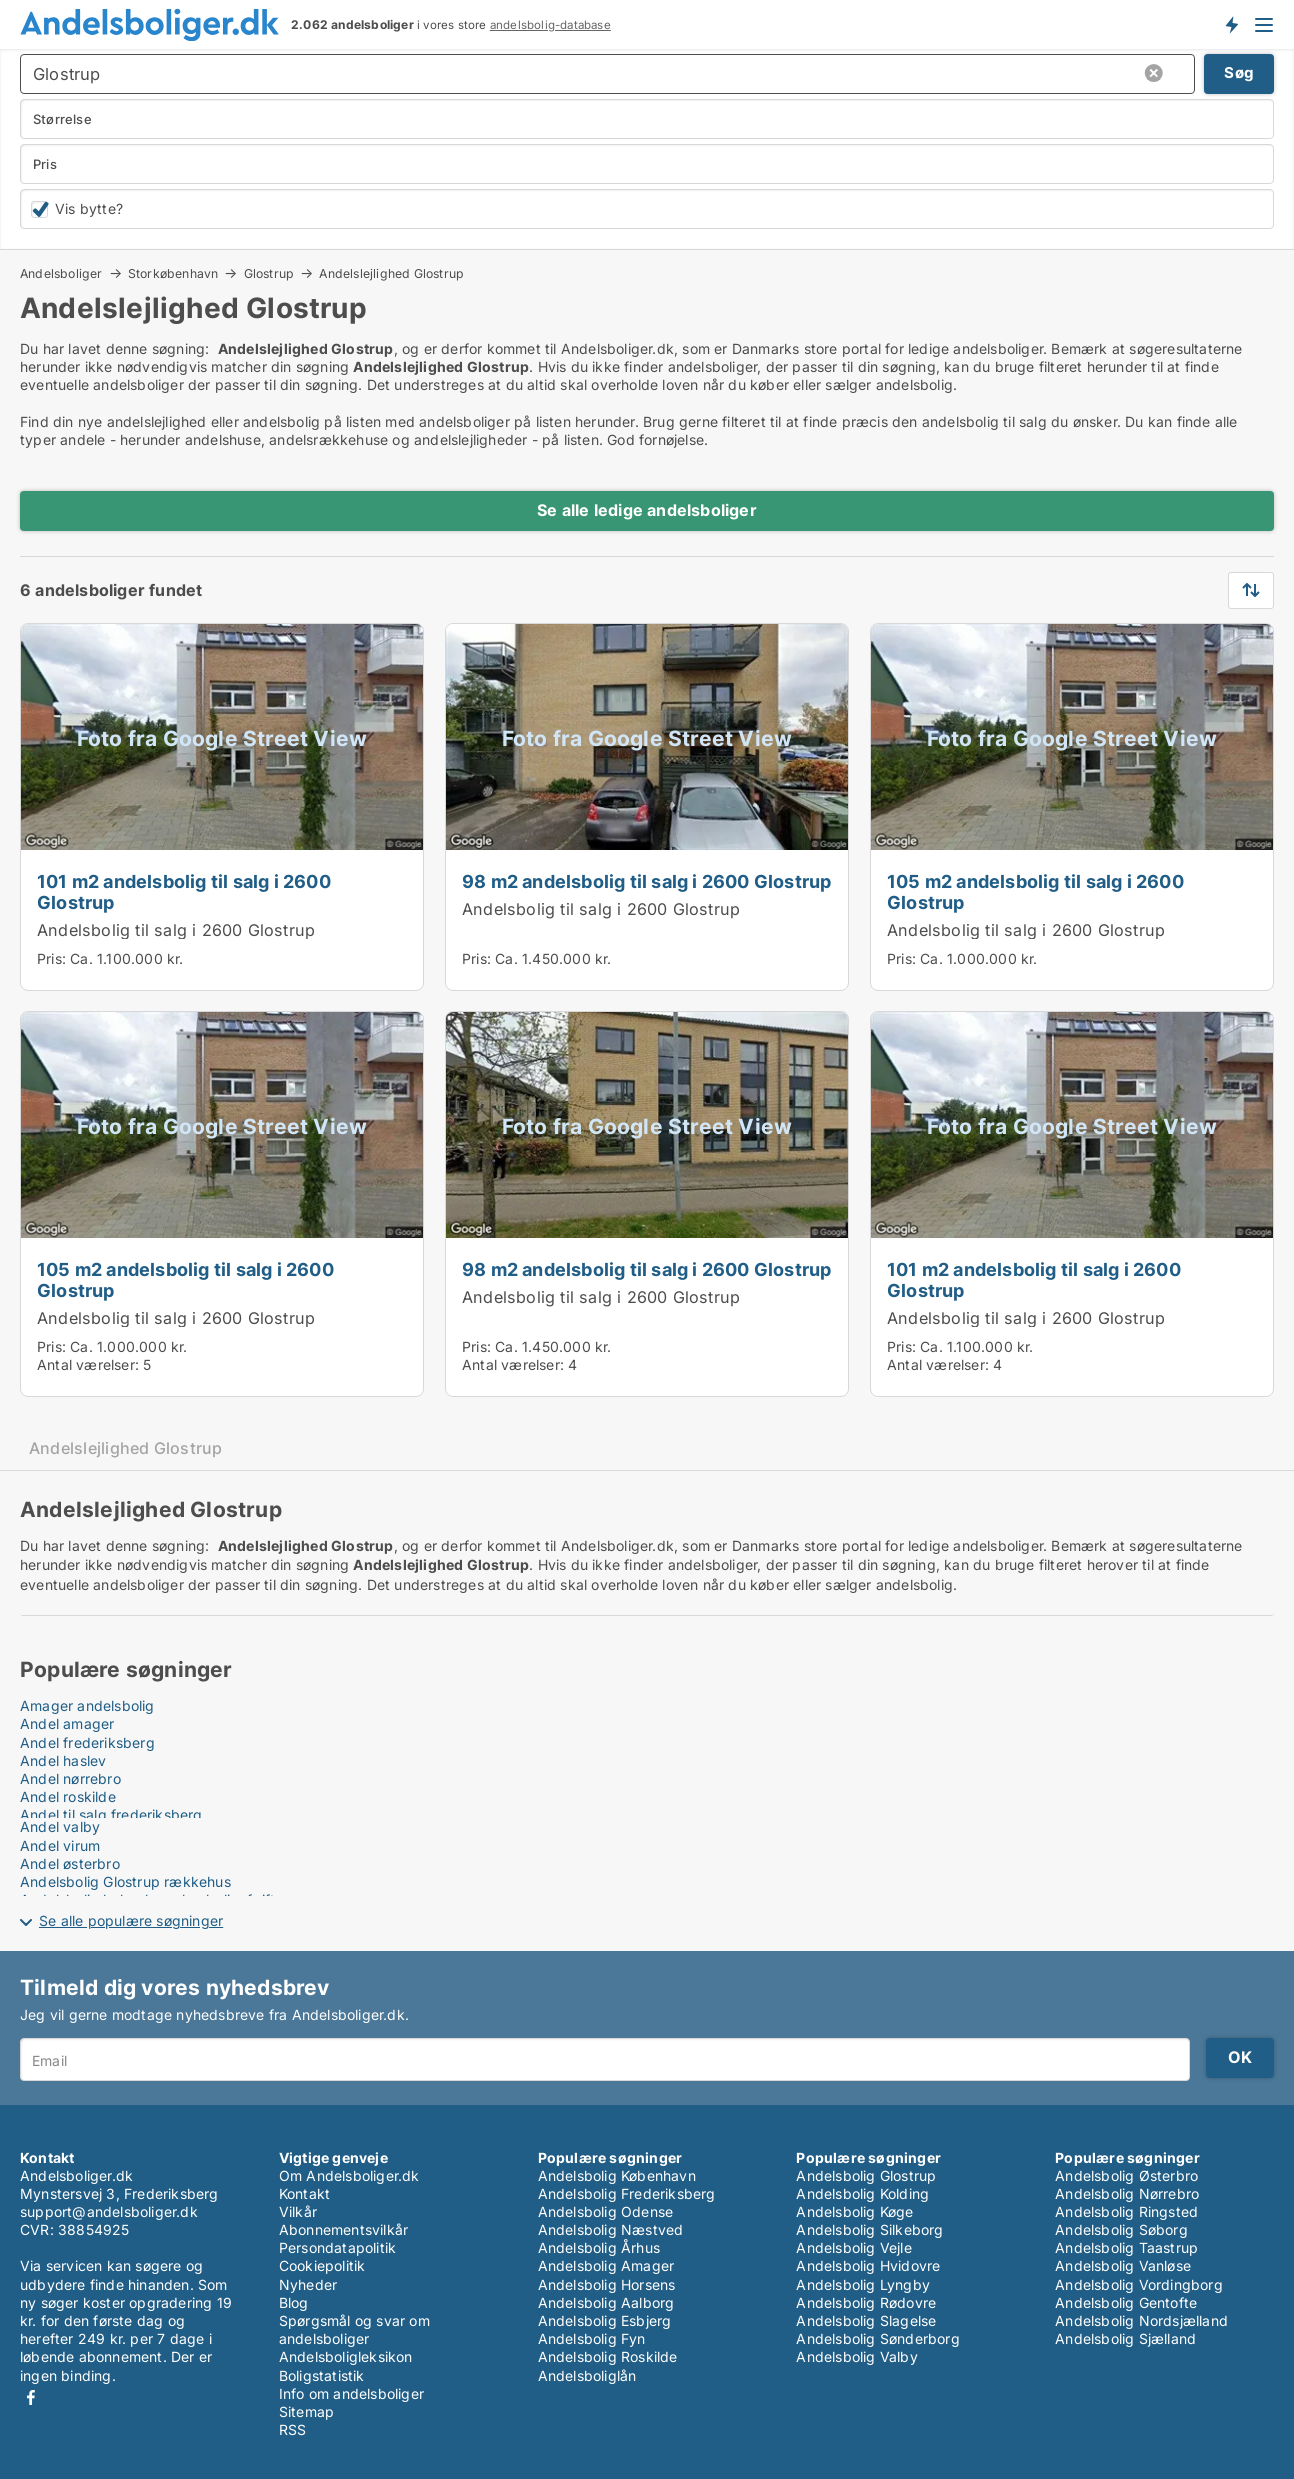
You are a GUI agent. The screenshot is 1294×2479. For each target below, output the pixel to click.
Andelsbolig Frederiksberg (627, 2193)
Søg (1239, 72)
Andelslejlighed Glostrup (391, 274)
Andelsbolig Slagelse (866, 2320)
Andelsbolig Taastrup (1126, 2247)
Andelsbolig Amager (606, 2265)
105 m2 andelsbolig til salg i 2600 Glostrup (1035, 891)
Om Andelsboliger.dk (349, 2175)
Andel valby (60, 1826)
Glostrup (269, 273)
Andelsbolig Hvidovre (868, 2265)
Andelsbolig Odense (606, 2211)
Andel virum (60, 1845)
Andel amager (67, 1723)
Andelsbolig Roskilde (608, 2356)
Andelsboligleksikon (346, 2356)
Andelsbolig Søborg (1121, 2229)
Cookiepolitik (322, 2265)
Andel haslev (63, 1760)
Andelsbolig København (617, 2175)
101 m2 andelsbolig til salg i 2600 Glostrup (184, 891)
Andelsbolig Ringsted (1126, 2211)
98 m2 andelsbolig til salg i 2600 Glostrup (646, 881)
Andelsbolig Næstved (611, 2229)
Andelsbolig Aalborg (606, 2302)
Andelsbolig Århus (599, 2247)
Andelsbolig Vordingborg (1139, 2284)
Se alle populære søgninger (131, 1920)
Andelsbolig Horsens (607, 2284)
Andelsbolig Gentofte (1126, 2302)
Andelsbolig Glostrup (866, 2175)
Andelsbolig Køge (854, 2211)
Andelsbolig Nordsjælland (1141, 2320)
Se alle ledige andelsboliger (647, 510)
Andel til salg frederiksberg (111, 1814)
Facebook (31, 2397)
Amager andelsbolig (87, 1705)
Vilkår (298, 2211)
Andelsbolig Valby (856, 2356)
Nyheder (308, 2284)
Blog (294, 2302)
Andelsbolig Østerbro (1126, 2175)
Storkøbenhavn (173, 273)
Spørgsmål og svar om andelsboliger (354, 2329)
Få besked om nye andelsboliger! (1231, 24)
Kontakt (304, 2193)
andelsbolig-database (550, 25)
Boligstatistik (322, 2375)
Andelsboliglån (587, 2375)
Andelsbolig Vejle (853, 2247)
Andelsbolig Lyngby (863, 2284)
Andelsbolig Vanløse (1123, 2265)
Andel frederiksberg (87, 1742)
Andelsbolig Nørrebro (1127, 2193)
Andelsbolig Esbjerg (605, 2320)
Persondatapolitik (337, 2247)
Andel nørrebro (70, 1778)
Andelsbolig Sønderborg (877, 2338)
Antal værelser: (88, 1364)
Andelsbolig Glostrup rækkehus (125, 1881)
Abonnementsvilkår (343, 2229)
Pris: (53, 958)
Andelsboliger (61, 273)
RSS (293, 2429)
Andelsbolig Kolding (862, 2193)
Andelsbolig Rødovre (866, 2302)
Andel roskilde (68, 1796)
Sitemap (306, 2411)
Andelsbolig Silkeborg (869, 2229)
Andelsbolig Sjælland (1125, 2338)
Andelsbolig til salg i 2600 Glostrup (176, 930)
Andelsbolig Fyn (592, 2338)
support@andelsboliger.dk (109, 2211)
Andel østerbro (70, 1863)
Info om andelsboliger (351, 2393)
